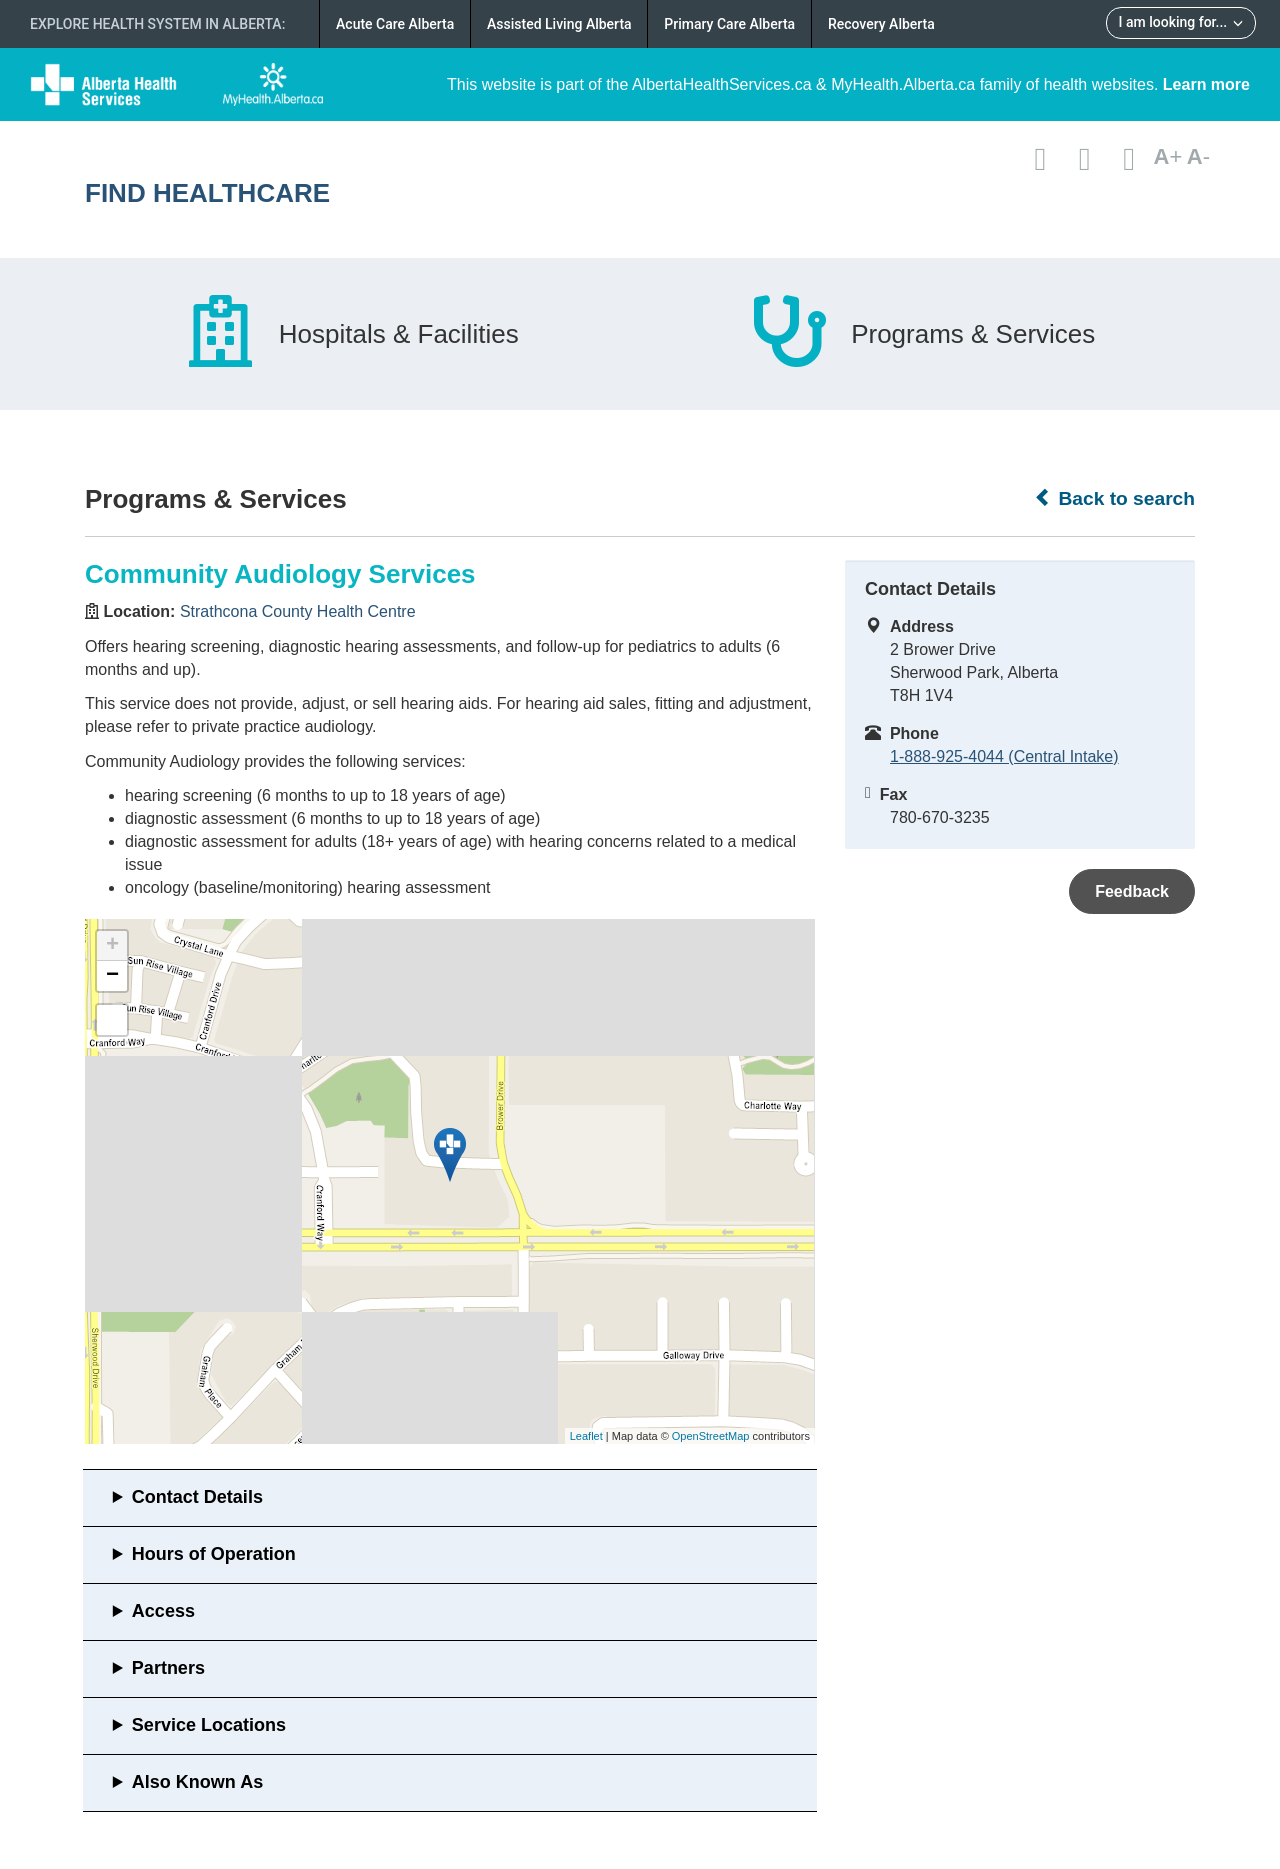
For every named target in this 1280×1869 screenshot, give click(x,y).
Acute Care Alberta (395, 24)
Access (163, 1611)
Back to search (1114, 498)
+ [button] (112, 946)
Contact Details (197, 1497)
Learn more (1206, 84)
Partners (168, 1668)
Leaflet (586, 1436)
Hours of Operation (214, 1554)
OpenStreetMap (711, 1436)
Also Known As (197, 1782)
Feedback (1132, 891)
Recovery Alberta (881, 24)
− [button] (112, 976)
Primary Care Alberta (729, 24)
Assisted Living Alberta (559, 24)
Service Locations (209, 1725)
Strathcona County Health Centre (298, 611)
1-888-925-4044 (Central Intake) (1004, 756)
